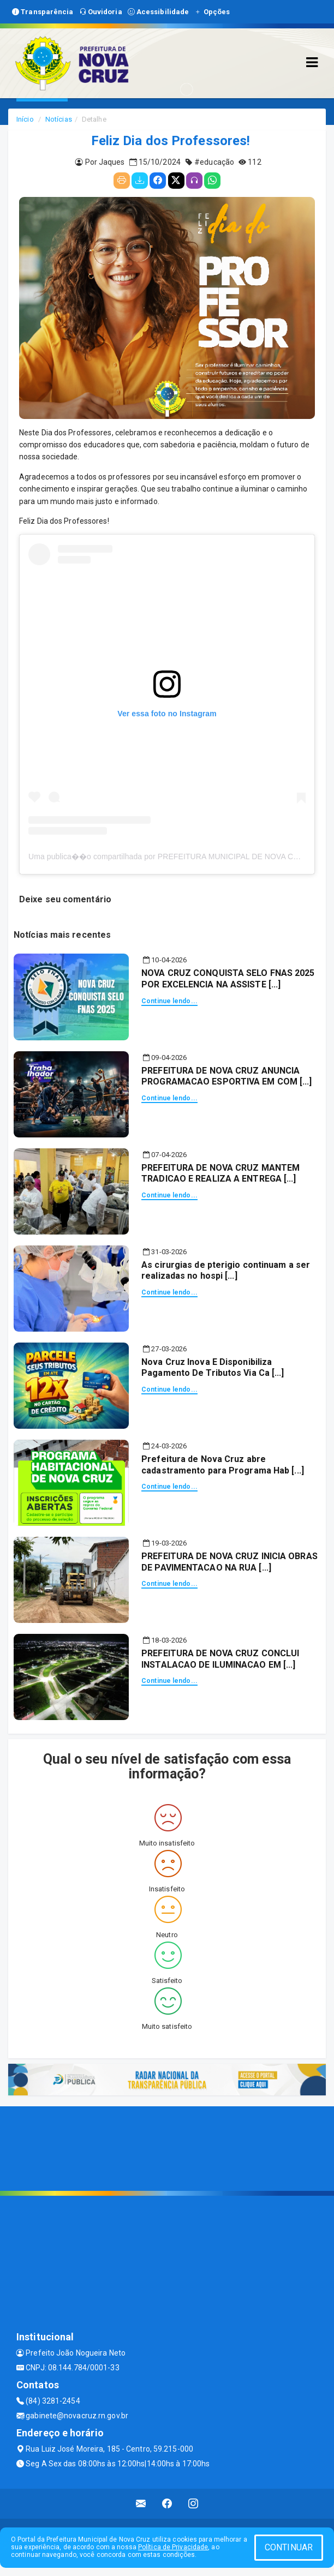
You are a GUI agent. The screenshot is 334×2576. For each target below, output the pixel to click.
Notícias (58, 119)
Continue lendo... (169, 1001)
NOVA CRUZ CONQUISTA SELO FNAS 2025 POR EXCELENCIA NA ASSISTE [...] (227, 979)
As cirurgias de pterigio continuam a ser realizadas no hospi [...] (225, 1270)
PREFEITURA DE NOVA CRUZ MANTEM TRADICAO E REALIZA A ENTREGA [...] (220, 1173)
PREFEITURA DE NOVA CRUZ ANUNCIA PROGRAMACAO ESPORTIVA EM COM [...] (226, 1076)
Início (25, 119)
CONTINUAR (289, 2547)
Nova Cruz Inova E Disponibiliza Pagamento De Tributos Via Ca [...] (212, 1368)
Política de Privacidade (173, 2547)
